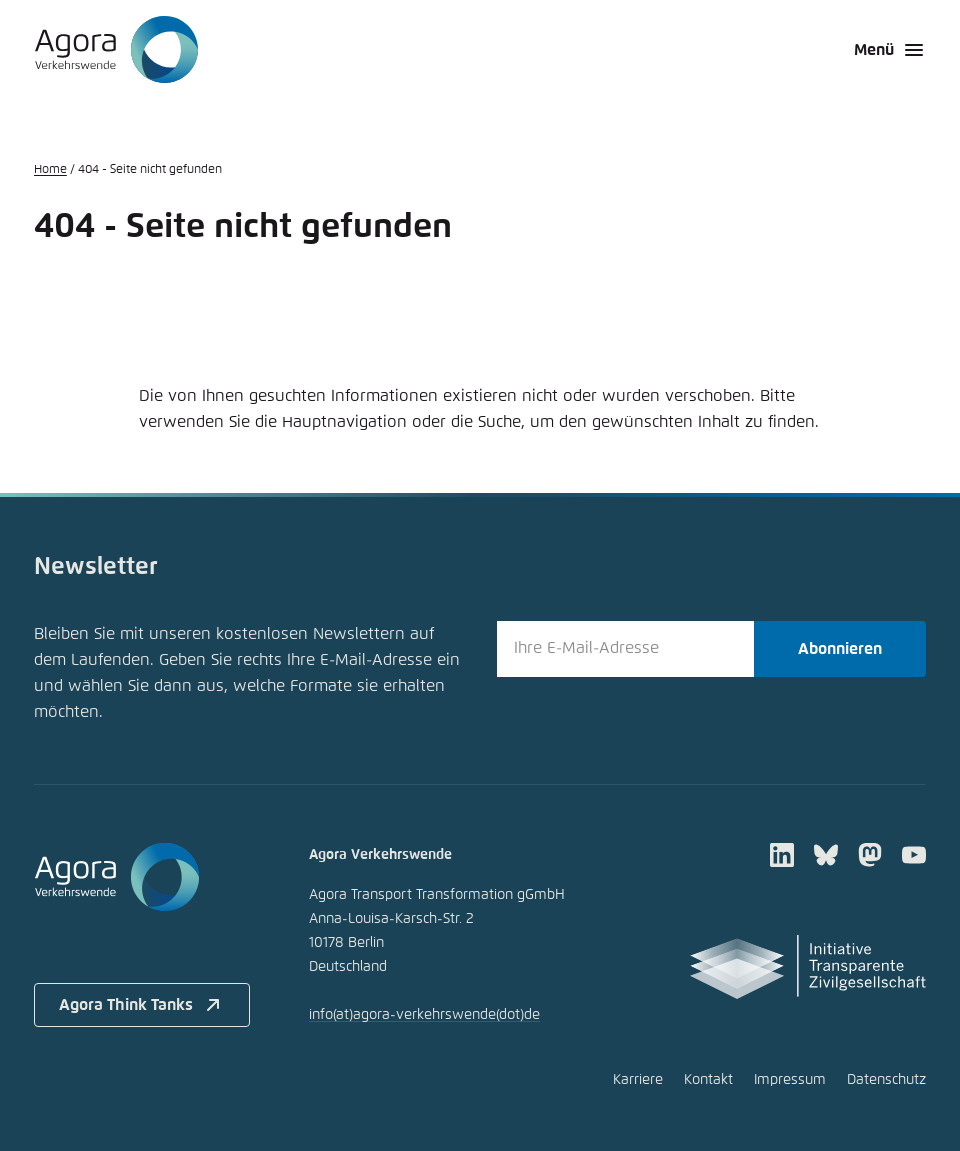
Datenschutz (886, 1080)
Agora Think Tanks (142, 1005)
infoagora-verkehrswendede (424, 1015)
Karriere (638, 1080)
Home (50, 170)
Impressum (790, 1080)
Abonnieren (840, 649)
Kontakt (708, 1080)
